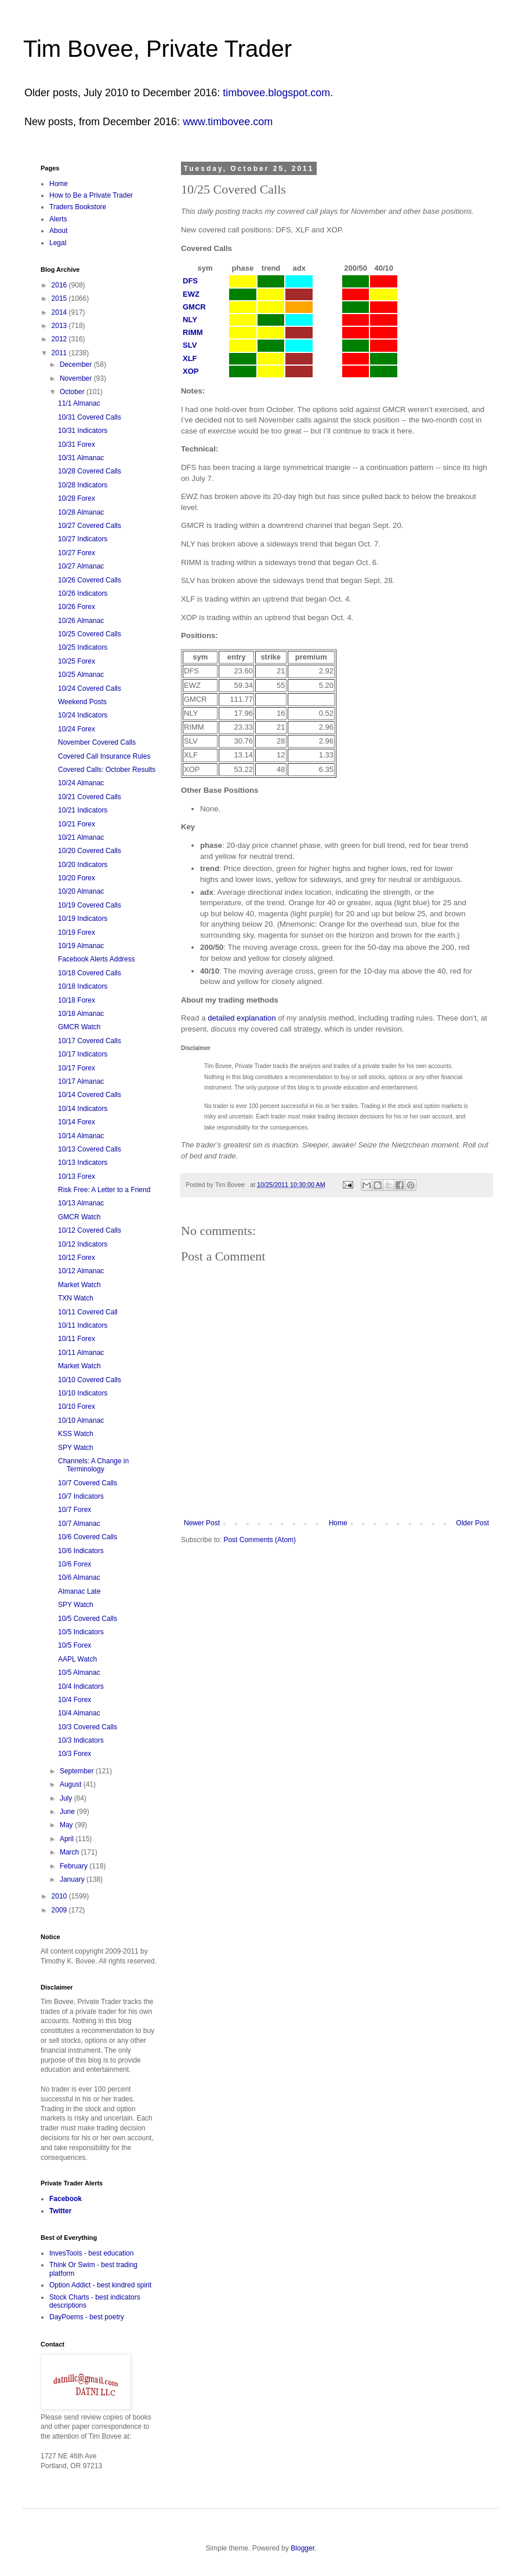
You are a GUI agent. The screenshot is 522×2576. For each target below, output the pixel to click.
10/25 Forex (76, 661)
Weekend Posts (82, 702)
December (77, 364)
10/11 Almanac (81, 1353)
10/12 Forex (76, 1258)
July (67, 1798)
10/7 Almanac (79, 1524)
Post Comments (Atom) (259, 1540)
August (72, 1784)
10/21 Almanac (81, 837)
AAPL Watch (77, 1659)
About (58, 231)
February (74, 1866)
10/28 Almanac (81, 512)
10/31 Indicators (82, 431)
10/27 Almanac (81, 566)
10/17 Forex (76, 1068)
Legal (57, 243)
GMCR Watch (79, 1027)
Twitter (60, 2211)
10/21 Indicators (82, 810)
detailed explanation (242, 1018)
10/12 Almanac (81, 1271)
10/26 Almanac (81, 621)
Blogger (302, 2548)
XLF (190, 358)
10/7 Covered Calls (87, 1483)
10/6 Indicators (81, 1551)
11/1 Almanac (79, 403)
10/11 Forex (76, 1339)
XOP (190, 371)
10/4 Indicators (81, 1686)
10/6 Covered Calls (87, 1537)
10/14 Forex (76, 1122)
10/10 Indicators (82, 1393)
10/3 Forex (74, 1754)
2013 (60, 326)
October (73, 392)
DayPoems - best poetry (86, 2317)
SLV (190, 345)
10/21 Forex (76, 824)
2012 (60, 339)
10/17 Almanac (81, 1081)
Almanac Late (79, 1591)
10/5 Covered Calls (87, 1619)
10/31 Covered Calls (89, 417)
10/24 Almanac (81, 783)
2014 (60, 312)
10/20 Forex (76, 878)
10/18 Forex (76, 1000)
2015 (60, 298)
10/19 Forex (76, 932)
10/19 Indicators (82, 918)
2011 (60, 353)
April (67, 1839)
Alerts (58, 219)
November (77, 378)
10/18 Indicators (82, 986)
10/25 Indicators (82, 647)
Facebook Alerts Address (96, 959)
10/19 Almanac (81, 946)
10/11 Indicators (82, 1325)
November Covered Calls (97, 742)
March (70, 1852)
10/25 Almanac (81, 675)
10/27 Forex (76, 553)
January (73, 1879)
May (67, 1825)
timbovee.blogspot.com (276, 93)
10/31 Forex (76, 444)
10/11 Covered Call (88, 1312)
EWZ (191, 294)
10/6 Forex (74, 1564)
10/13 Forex (76, 1176)
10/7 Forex (74, 1510)
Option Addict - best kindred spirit (100, 2285)
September (78, 1771)
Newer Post (202, 1523)
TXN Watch (75, 1298)
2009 (60, 1910)
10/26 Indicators (82, 593)
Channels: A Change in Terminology (93, 1465)
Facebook (65, 2199)
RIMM (193, 332)
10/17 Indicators (82, 1054)
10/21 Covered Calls (89, 797)
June (68, 1812)
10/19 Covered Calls (89, 905)
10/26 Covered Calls (89, 580)
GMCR (194, 307)
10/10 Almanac (81, 1420)
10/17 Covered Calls (89, 1041)
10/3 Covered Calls (87, 1727)
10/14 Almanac (81, 1136)
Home (338, 1523)
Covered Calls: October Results (106, 770)
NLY (190, 319)
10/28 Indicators (82, 485)
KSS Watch (75, 1434)
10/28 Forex (76, 498)
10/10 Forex (76, 1406)
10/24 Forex (76, 729)
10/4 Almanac (79, 1713)
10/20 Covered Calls (89, 851)
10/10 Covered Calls (89, 1380)
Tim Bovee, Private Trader (157, 48)
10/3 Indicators (81, 1740)
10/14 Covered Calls (89, 1095)
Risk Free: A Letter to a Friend (104, 1190)
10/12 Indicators (82, 1244)
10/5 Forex (74, 1645)
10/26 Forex (76, 607)
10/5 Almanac (79, 1672)
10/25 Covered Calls (89, 634)
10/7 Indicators (81, 1496)
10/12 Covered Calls (89, 1230)
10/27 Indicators (82, 539)
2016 (60, 285)
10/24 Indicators (82, 715)
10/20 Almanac (81, 891)
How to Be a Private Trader (91, 195)
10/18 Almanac (81, 1014)
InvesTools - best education (91, 2253)
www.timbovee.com (228, 121)
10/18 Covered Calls (89, 973)
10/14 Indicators (82, 1109)
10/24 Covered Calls (89, 688)
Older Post (472, 1523)
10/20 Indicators (82, 865)
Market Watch (79, 1285)
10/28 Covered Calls (89, 471)
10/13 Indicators (82, 1162)
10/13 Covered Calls (89, 1149)
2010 (60, 1896)
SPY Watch (75, 1448)
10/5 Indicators (81, 1632)
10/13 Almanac (81, 1203)
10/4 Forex (74, 1700)
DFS (190, 280)
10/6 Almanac (79, 1577)
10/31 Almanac (81, 458)
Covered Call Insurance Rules (104, 756)
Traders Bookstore (77, 207)
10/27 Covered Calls (89, 526)
